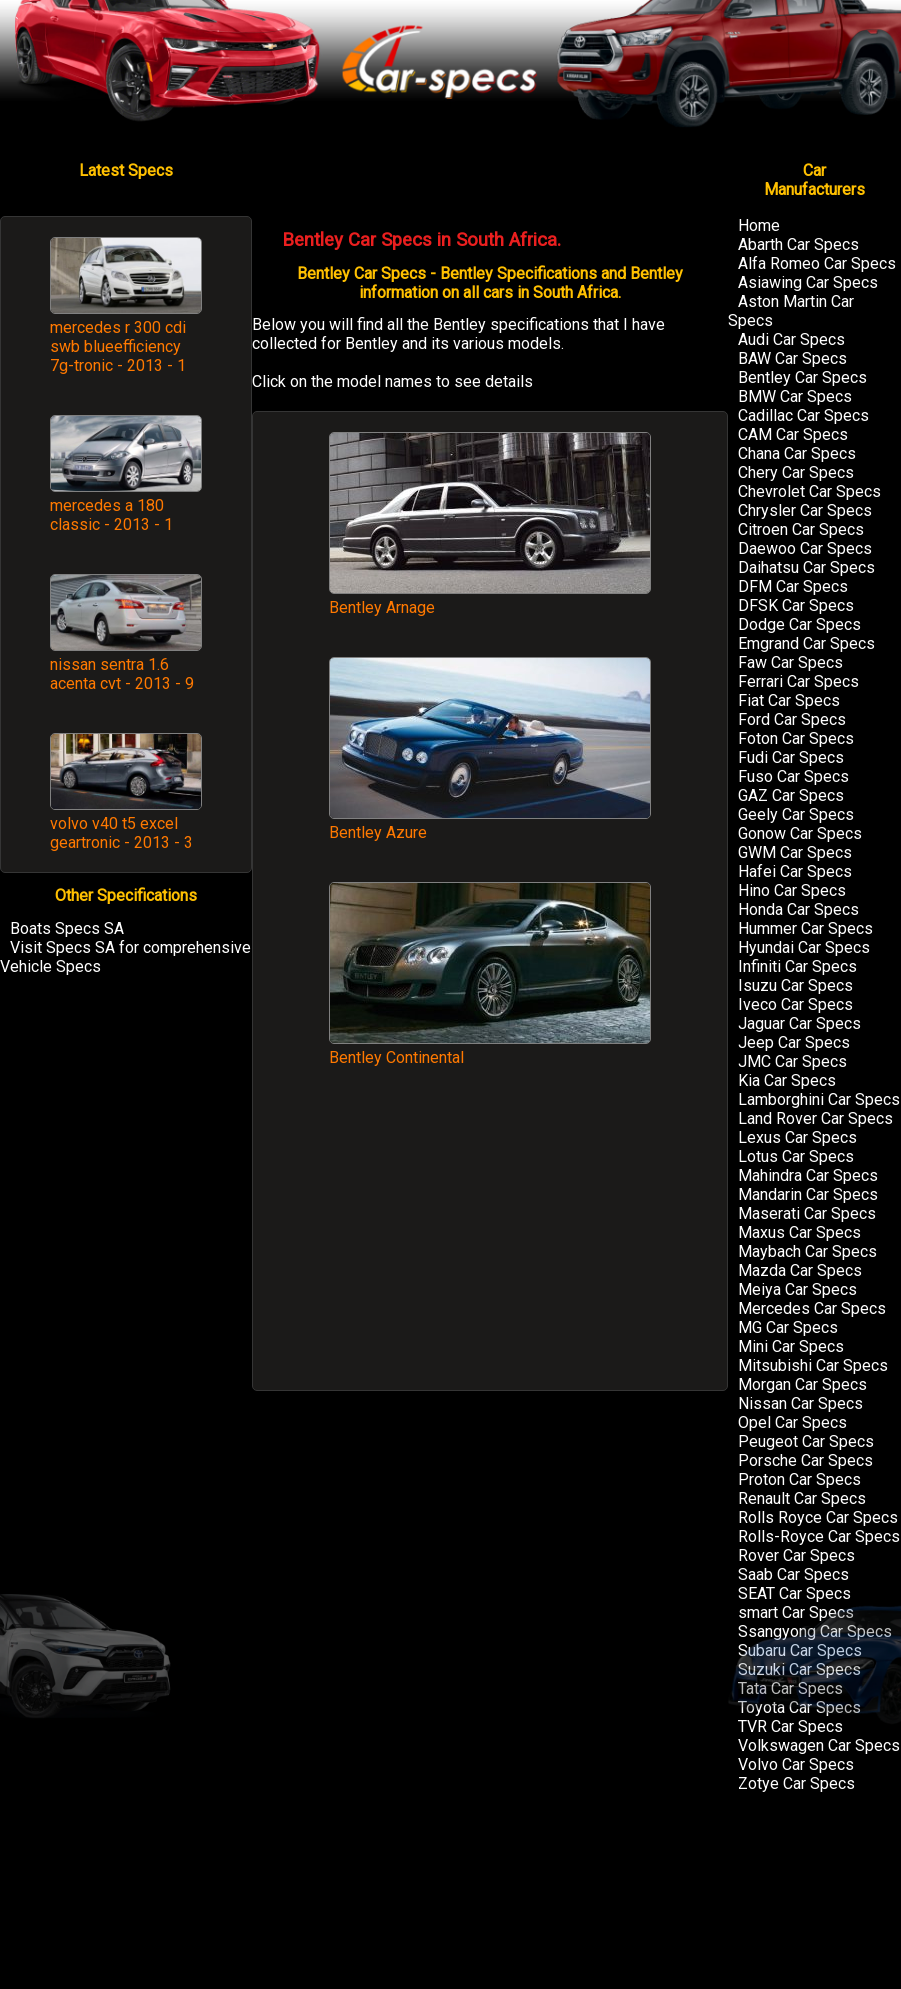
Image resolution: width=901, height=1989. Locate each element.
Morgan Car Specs (802, 1384)
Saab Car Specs (793, 1574)
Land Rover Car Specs (815, 1118)
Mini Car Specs (791, 1346)
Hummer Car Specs (805, 928)
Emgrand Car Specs (806, 643)
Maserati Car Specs (807, 1213)
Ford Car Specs (792, 719)
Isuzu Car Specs (795, 985)
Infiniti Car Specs (797, 966)
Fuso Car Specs (793, 776)
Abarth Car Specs (798, 244)
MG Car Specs (788, 1327)
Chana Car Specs (797, 453)
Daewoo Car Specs (805, 548)
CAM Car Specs (793, 434)
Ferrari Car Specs (798, 681)
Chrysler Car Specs (805, 510)
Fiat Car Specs (789, 700)
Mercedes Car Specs (812, 1308)
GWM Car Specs (795, 852)
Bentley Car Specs (802, 377)
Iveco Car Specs (795, 1004)
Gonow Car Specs (800, 833)
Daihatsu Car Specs (806, 567)
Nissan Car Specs (800, 1403)
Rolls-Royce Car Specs (819, 1536)
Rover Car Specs (796, 1555)
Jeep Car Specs (794, 1042)
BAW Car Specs (792, 358)
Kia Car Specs (787, 1080)
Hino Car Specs (792, 890)
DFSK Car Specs (796, 605)
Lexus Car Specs (797, 1137)
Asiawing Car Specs (808, 282)
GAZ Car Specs (791, 795)
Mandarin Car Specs (808, 1194)
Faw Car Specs (790, 662)
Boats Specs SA (67, 928)
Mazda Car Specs (800, 1270)
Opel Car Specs (792, 1422)
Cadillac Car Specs (803, 415)
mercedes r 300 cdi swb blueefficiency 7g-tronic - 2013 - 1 (118, 346)
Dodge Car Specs (799, 624)
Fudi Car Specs (791, 757)
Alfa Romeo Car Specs (817, 263)
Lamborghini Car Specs (819, 1099)
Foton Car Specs (796, 738)
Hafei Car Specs (795, 871)
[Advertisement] (490, 1238)
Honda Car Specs (798, 909)
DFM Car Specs (793, 586)
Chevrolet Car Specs (809, 491)
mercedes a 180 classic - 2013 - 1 (111, 515)
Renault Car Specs (802, 1498)
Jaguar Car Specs (799, 1023)
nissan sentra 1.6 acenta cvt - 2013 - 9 (122, 674)
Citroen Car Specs (801, 529)
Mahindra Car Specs (808, 1175)
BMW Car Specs (795, 396)
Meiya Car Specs (797, 1289)
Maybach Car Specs (807, 1251)
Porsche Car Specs (805, 1460)
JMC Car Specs (792, 1061)
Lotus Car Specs (796, 1156)
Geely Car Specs (796, 814)
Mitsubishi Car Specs (813, 1365)
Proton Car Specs (799, 1479)
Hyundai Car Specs (804, 947)
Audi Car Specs (791, 339)
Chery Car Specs (796, 472)
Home (759, 225)
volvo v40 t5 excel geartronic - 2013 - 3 (121, 833)
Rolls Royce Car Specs (818, 1517)
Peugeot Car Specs (806, 1441)
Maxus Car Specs (799, 1232)
